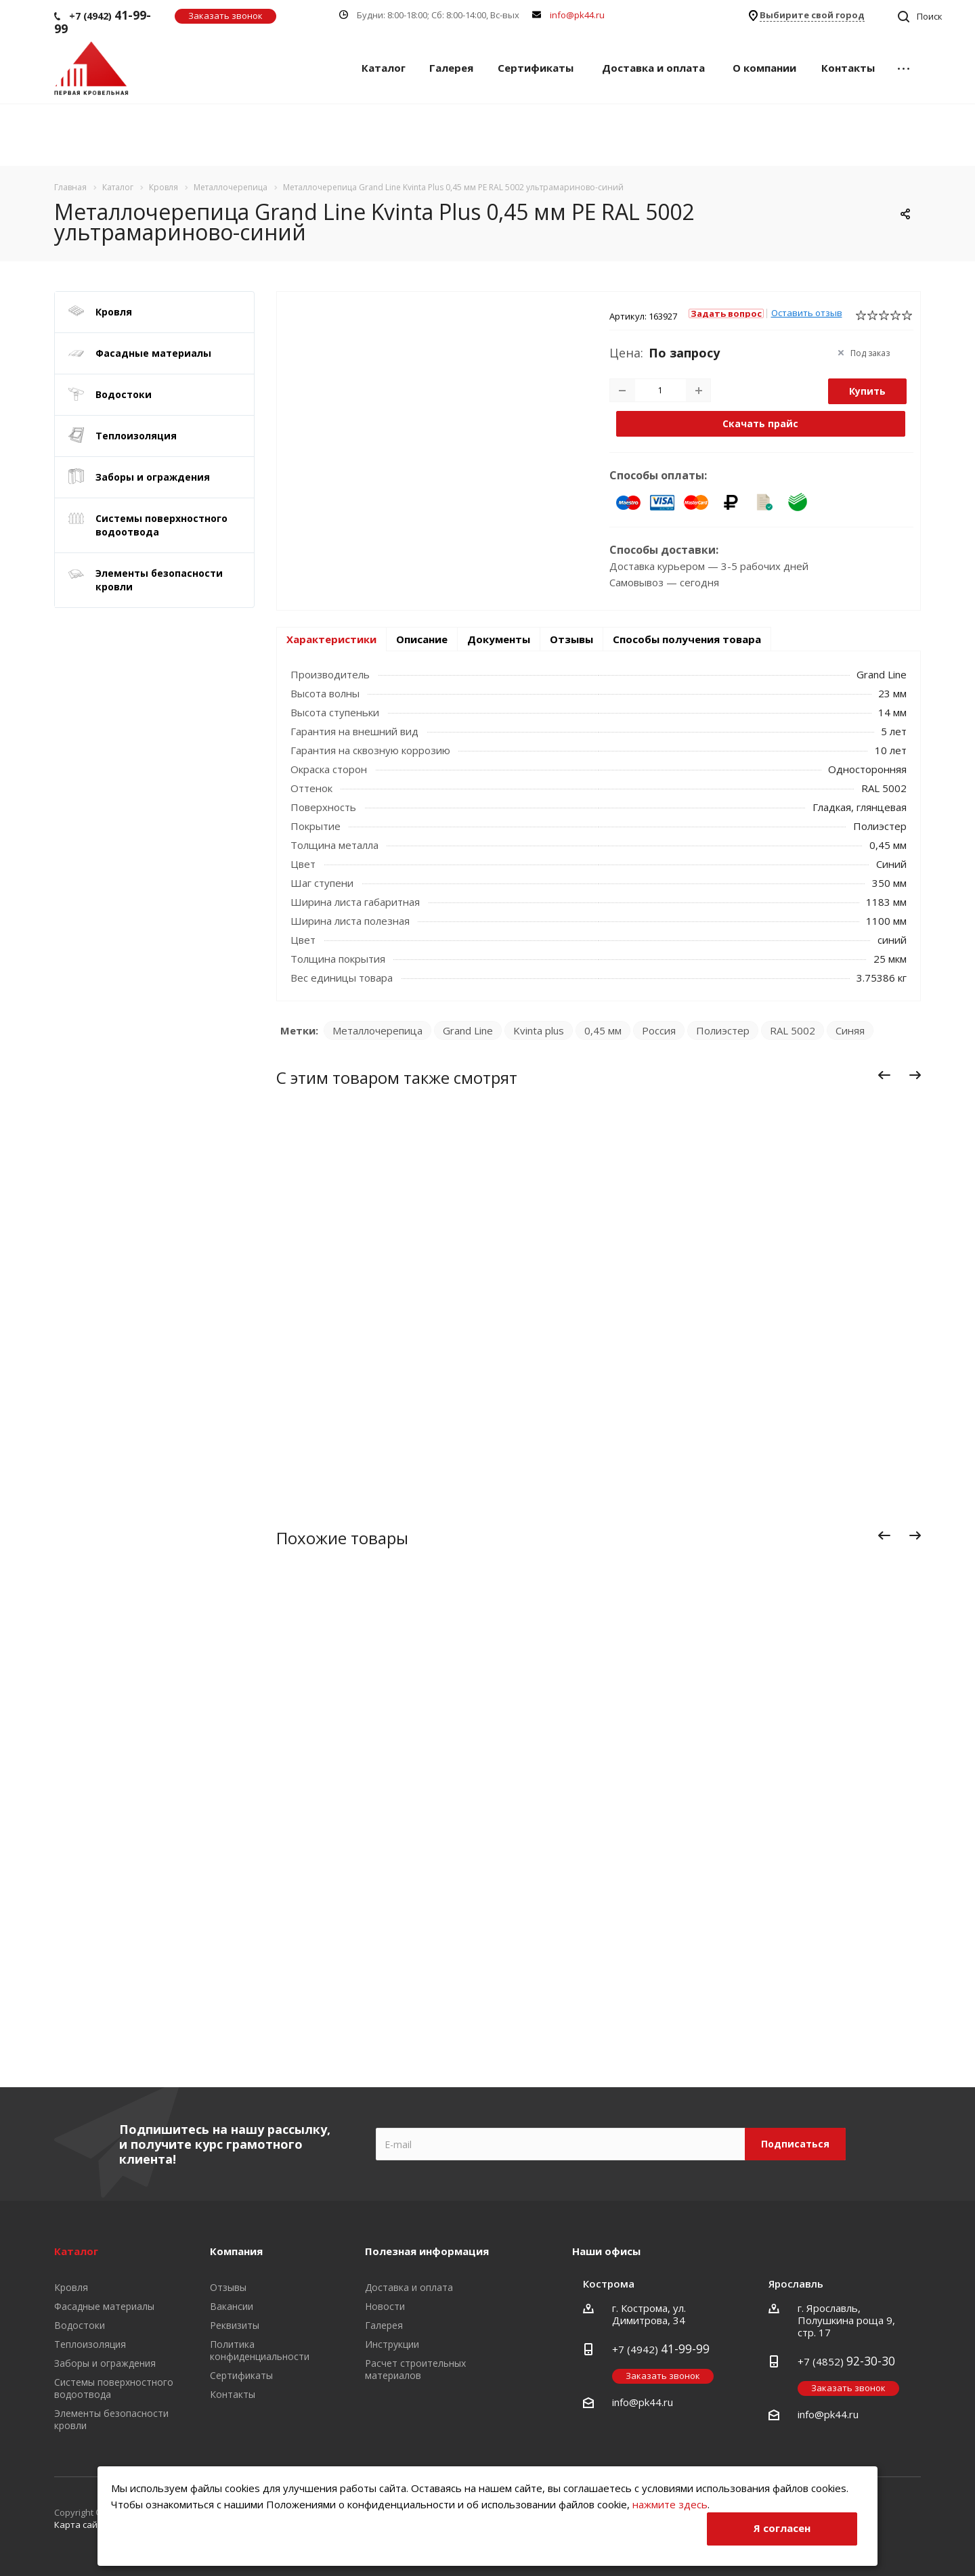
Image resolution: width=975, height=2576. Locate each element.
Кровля (113, 311)
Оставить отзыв (806, 313)
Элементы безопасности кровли (159, 580)
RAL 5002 (792, 1030)
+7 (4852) (846, 2361)
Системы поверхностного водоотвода (161, 525)
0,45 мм (603, 1030)
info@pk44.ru (577, 15)
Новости (385, 2306)
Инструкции (392, 2344)
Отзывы (571, 639)
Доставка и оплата (653, 67)
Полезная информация (427, 2251)
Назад (884, 1077)
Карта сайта (81, 2524)
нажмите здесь (670, 2504)
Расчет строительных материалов (415, 2369)
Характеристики (331, 639)
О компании (764, 67)
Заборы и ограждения (152, 477)
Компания (236, 2251)
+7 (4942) (102, 22)
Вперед (918, 1077)
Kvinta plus (538, 1030)
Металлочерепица (377, 1030)
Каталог (384, 67)
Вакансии (231, 2306)
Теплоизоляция (136, 435)
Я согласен (782, 2528)
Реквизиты (234, 2325)
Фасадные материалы (153, 353)
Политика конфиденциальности (259, 2350)
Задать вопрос (726, 313)
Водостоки (123, 394)
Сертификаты (535, 67)
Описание (422, 639)
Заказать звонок (225, 15)
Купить (867, 391)
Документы (498, 639)
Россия (659, 1030)
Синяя (850, 1030)
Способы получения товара (687, 639)
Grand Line (468, 1030)
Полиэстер (723, 1030)
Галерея (451, 67)
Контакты (848, 67)
